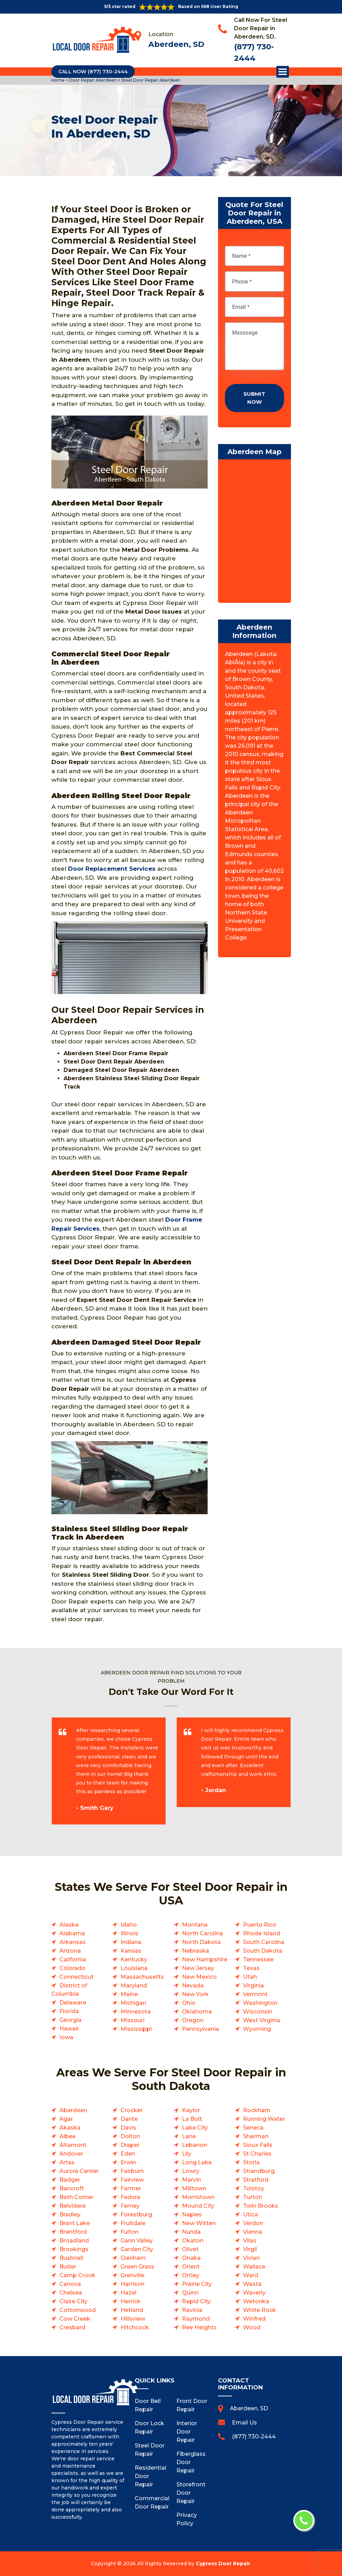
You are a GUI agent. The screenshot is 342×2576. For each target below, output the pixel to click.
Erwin (128, 2162)
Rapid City (196, 2301)
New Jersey (198, 1968)
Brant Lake (74, 2223)
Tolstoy (253, 2188)
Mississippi (136, 2029)
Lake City (195, 2127)
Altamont (72, 2145)
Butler (67, 2266)
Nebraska (195, 1950)
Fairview (132, 2179)
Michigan (133, 2003)
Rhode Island (261, 1933)
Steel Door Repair (150, 2449)
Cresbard (72, 2327)
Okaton (192, 2240)
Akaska (70, 2127)
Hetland (131, 2310)
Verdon (253, 2223)
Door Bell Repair (148, 2405)
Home (58, 80)
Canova (70, 2284)
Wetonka (256, 2301)
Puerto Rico (259, 1924)
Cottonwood (77, 2310)
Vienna (252, 2232)
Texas (251, 1968)
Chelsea (70, 2292)
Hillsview (132, 2318)
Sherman (255, 2136)
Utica (250, 2214)
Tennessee (258, 1959)
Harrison (132, 2284)
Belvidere (72, 2205)
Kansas (130, 1950)
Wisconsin (257, 2011)
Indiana (130, 1942)
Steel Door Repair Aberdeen (150, 80)
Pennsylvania (200, 2029)
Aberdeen (73, 2110)
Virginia (253, 1985)
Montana (195, 1924)
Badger (69, 2179)
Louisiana (134, 1968)
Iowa (66, 2037)
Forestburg (136, 2214)
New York (195, 1994)
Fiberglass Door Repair (191, 2462)
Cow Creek (74, 2318)
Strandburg (259, 2171)
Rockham (256, 2110)
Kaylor (191, 2110)
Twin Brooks (260, 2205)
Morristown (198, 2197)
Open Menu (282, 71)
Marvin (191, 2179)
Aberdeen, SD (176, 44)
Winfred (254, 2318)
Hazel (128, 2292)
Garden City (136, 2249)
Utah (250, 1977)
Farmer (130, 2188)
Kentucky (133, 1959)
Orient (191, 2266)
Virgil (250, 2249)
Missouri (132, 2020)
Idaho (128, 1924)
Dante (129, 2119)
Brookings (74, 2249)
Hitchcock (134, 2327)
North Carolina (202, 1933)
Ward (250, 2275)
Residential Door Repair (150, 2476)
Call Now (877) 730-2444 (93, 71)
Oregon (192, 2020)
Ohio (188, 2003)
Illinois (129, 1933)
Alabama (72, 1933)
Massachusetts (142, 1977)
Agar (66, 2119)
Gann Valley (136, 2240)
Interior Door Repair (186, 2431)
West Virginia (261, 2020)
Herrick (130, 2301)
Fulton (129, 2232)
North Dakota (201, 1942)
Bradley (70, 2214)
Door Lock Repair (149, 2427)
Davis (128, 2127)
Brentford (73, 2232)
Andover (71, 2153)
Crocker (131, 2110)
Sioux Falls (258, 2145)
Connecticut (76, 1977)
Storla (251, 2162)
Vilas (249, 2240)
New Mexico (199, 1977)
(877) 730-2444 (254, 2436)
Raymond (196, 2318)
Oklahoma (197, 2011)
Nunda (191, 2232)
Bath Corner (76, 2197)
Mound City (198, 2205)
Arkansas (72, 1942)
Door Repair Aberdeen (92, 80)
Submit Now (254, 398)
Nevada (193, 1985)
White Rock (259, 2310)
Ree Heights (199, 2327)
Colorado (72, 1968)
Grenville (132, 2275)
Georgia (70, 2020)
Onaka (191, 2258)
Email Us (244, 2422)
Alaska (68, 1924)
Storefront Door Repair (191, 2492)
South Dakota (262, 1950)
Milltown (194, 2188)
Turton (252, 2197)
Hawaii (68, 2028)
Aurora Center (79, 2171)
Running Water (264, 2119)
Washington (260, 2003)
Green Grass (137, 2266)
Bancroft (71, 2188)
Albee (67, 2136)
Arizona (70, 1950)
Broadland (74, 2240)
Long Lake (197, 2162)
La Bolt (192, 2119)
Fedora (130, 2197)
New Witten (199, 2223)
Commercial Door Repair (150, 2502)
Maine (129, 1994)
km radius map (254, 532)
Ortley (190, 2275)
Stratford (255, 2179)
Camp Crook (77, 2275)
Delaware (72, 2002)
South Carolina (263, 1942)
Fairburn (132, 2171)
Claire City (73, 2301)
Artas (67, 2162)
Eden (127, 2153)
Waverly (254, 2292)
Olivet (190, 2249)
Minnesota (135, 2011)
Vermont (255, 1994)
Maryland (133, 1985)
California (72, 1959)
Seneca (253, 2127)
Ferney (130, 2205)
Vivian (251, 2258)
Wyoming (257, 2029)
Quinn (190, 2292)
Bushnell (71, 2258)
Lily (186, 2153)
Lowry (190, 2171)
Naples (192, 2214)
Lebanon (194, 2145)
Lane (189, 2136)
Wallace (254, 2266)
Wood (251, 2327)
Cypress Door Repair (223, 2563)
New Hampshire (204, 1959)
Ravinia (192, 2310)
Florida (69, 2011)
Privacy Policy (186, 2519)
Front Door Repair (191, 2405)
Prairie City (197, 2284)
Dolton (130, 2136)
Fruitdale (132, 2223)
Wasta (252, 2284)
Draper (130, 2145)
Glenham (133, 2258)
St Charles (257, 2153)
